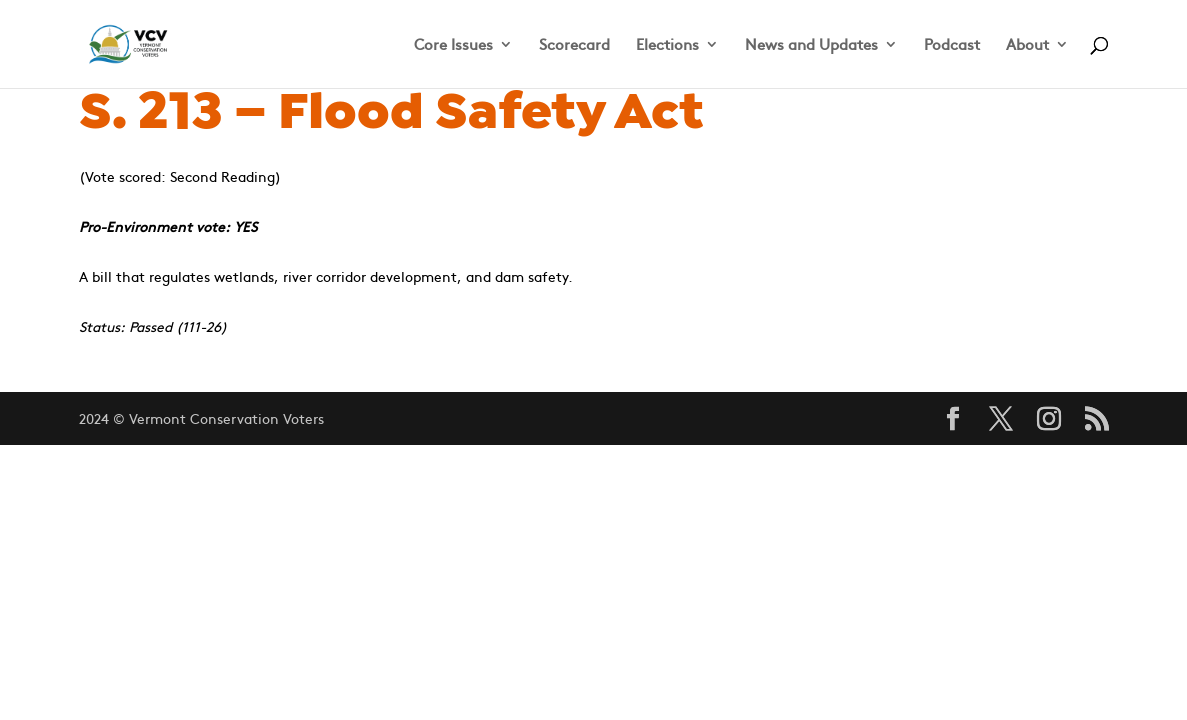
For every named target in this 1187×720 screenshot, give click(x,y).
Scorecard (574, 45)
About (1027, 45)
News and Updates (811, 45)
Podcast (952, 45)
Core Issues (453, 45)
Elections (667, 45)
